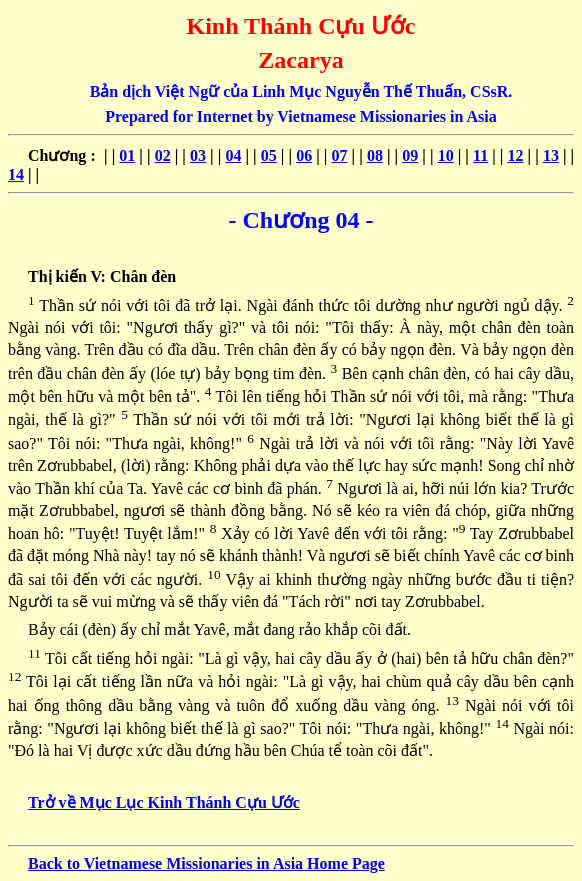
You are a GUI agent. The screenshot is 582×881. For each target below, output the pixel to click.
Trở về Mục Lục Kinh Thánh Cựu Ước (164, 802)
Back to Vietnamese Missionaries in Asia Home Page (206, 863)
